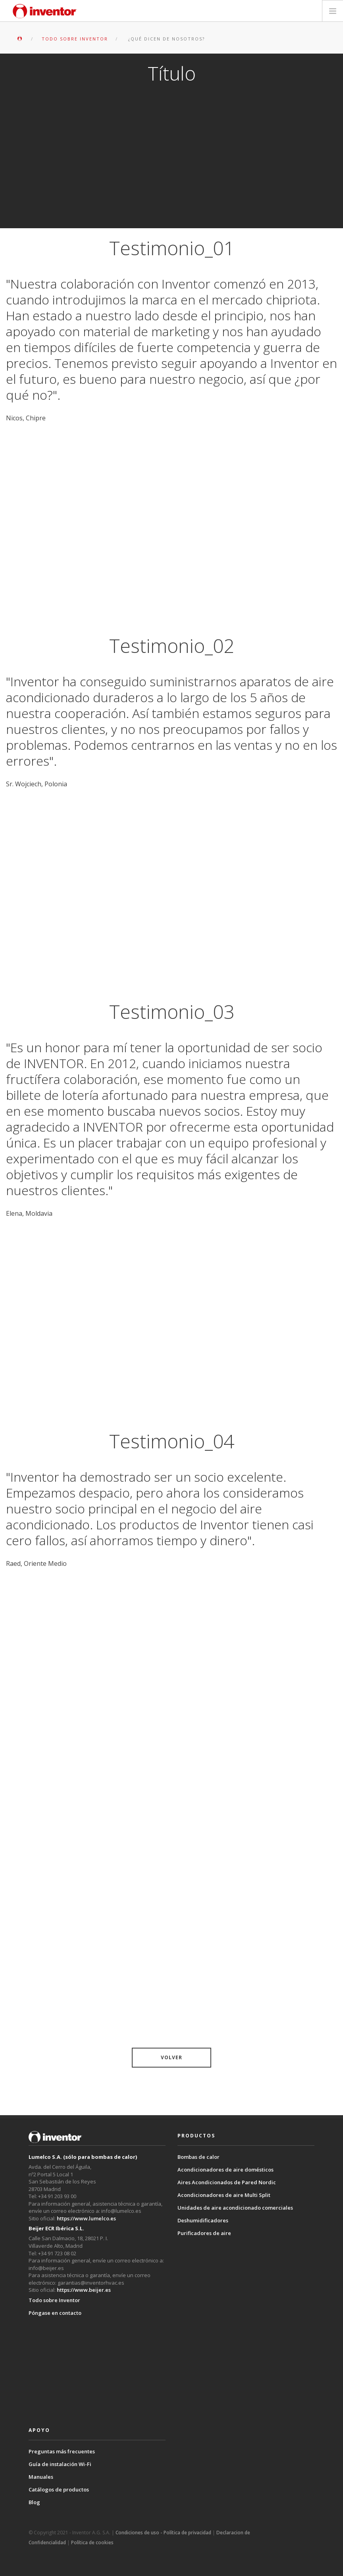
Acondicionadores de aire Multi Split (223, 2195)
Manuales (41, 2476)
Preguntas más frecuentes (62, 2451)
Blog (34, 2502)
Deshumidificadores (202, 2220)
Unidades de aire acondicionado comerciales (235, 2207)
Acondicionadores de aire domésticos (225, 2169)
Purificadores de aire (204, 2233)
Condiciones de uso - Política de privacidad (163, 2532)
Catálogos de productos (59, 2489)
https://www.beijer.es (84, 2289)
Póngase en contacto (55, 2312)
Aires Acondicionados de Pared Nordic (226, 2182)
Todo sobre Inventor (54, 2300)
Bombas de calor (198, 2156)
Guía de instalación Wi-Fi (60, 2464)
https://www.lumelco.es (86, 2218)
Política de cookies (92, 2542)
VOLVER (171, 2057)
